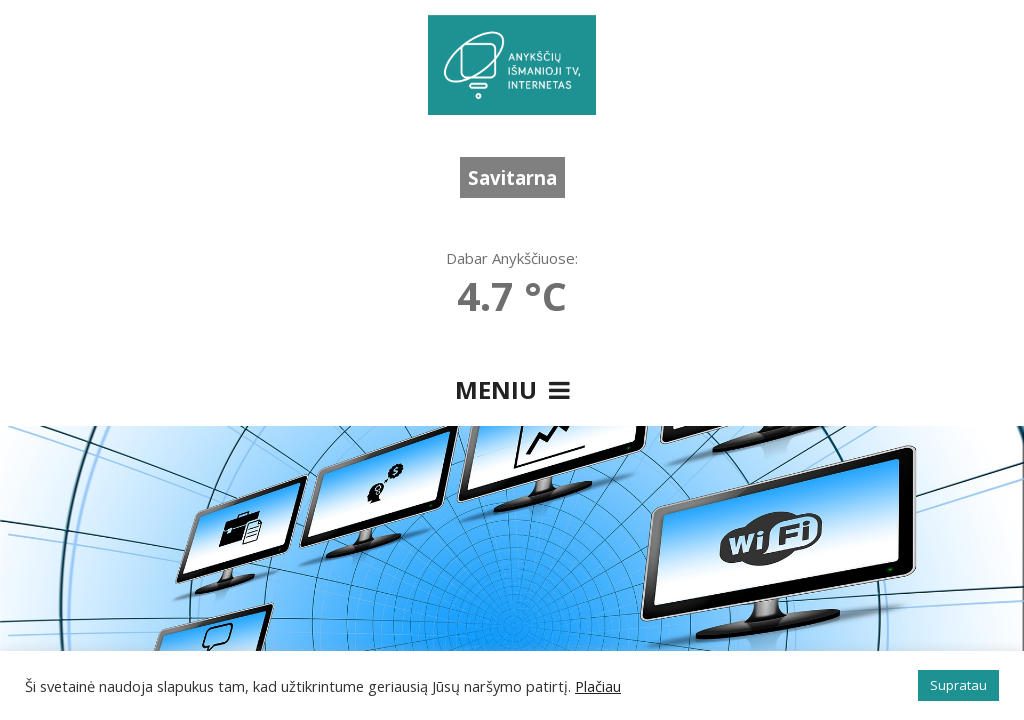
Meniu (512, 389)
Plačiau (598, 686)
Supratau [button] (958, 685)
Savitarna (512, 177)
